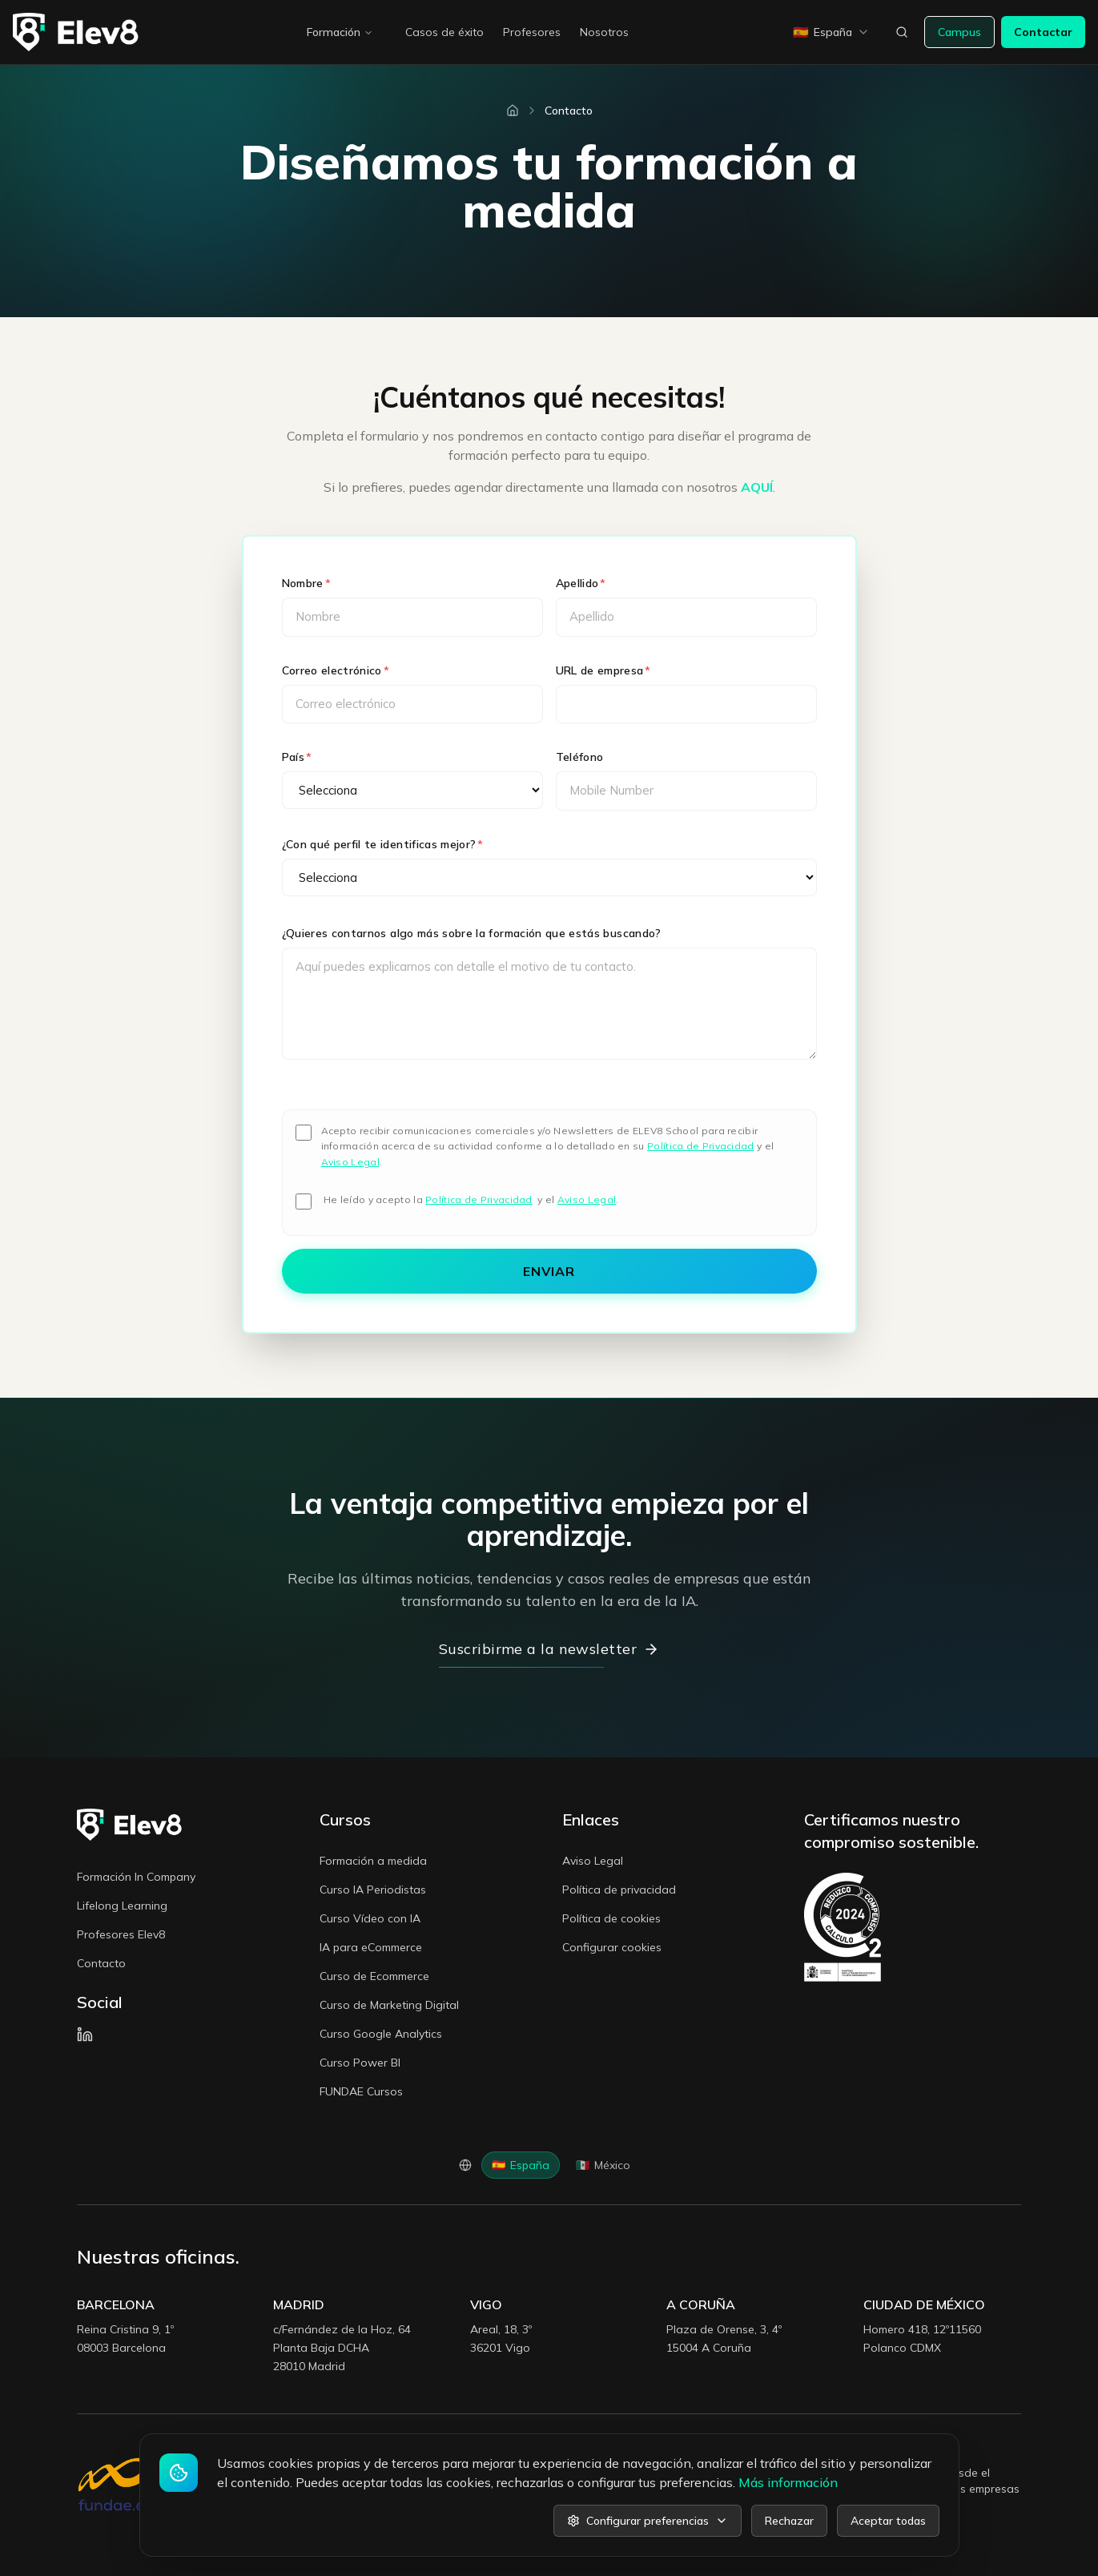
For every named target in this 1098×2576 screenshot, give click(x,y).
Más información (788, 2482)
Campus (959, 32)
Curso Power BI (360, 2062)
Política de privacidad (619, 1889)
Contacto (101, 1963)
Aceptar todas (888, 2521)
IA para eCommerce (371, 1947)
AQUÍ (757, 487)
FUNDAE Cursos (361, 2091)
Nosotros (604, 32)
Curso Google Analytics (381, 2034)
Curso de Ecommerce (374, 1976)
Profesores (532, 32)
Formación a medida (373, 1861)
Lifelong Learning (122, 1905)
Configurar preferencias (647, 2521)
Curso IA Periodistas (373, 1889)
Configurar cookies (612, 1947)
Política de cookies (611, 1918)
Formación (340, 32)
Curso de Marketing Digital (389, 2005)
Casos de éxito (444, 32)
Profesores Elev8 (121, 1934)
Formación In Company (136, 1877)
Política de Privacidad (700, 1146)
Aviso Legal (350, 1162)
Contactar (1043, 32)
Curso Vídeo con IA (370, 1918)
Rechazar (789, 2521)
